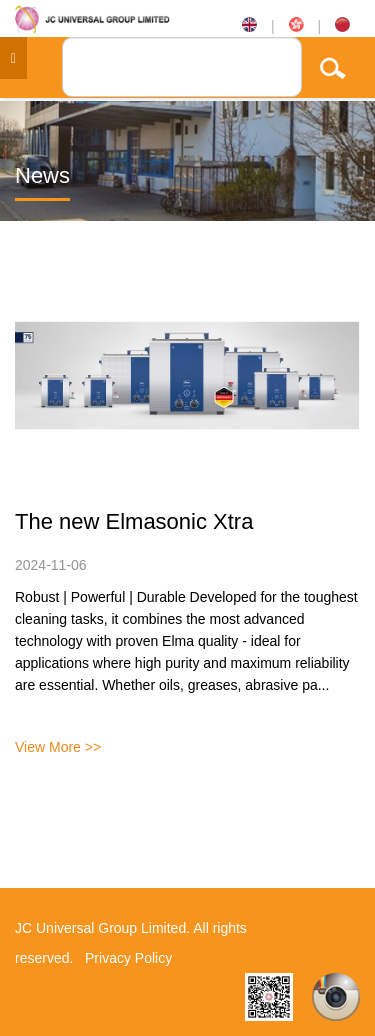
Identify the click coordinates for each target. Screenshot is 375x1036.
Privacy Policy (128, 958)
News (42, 175)
